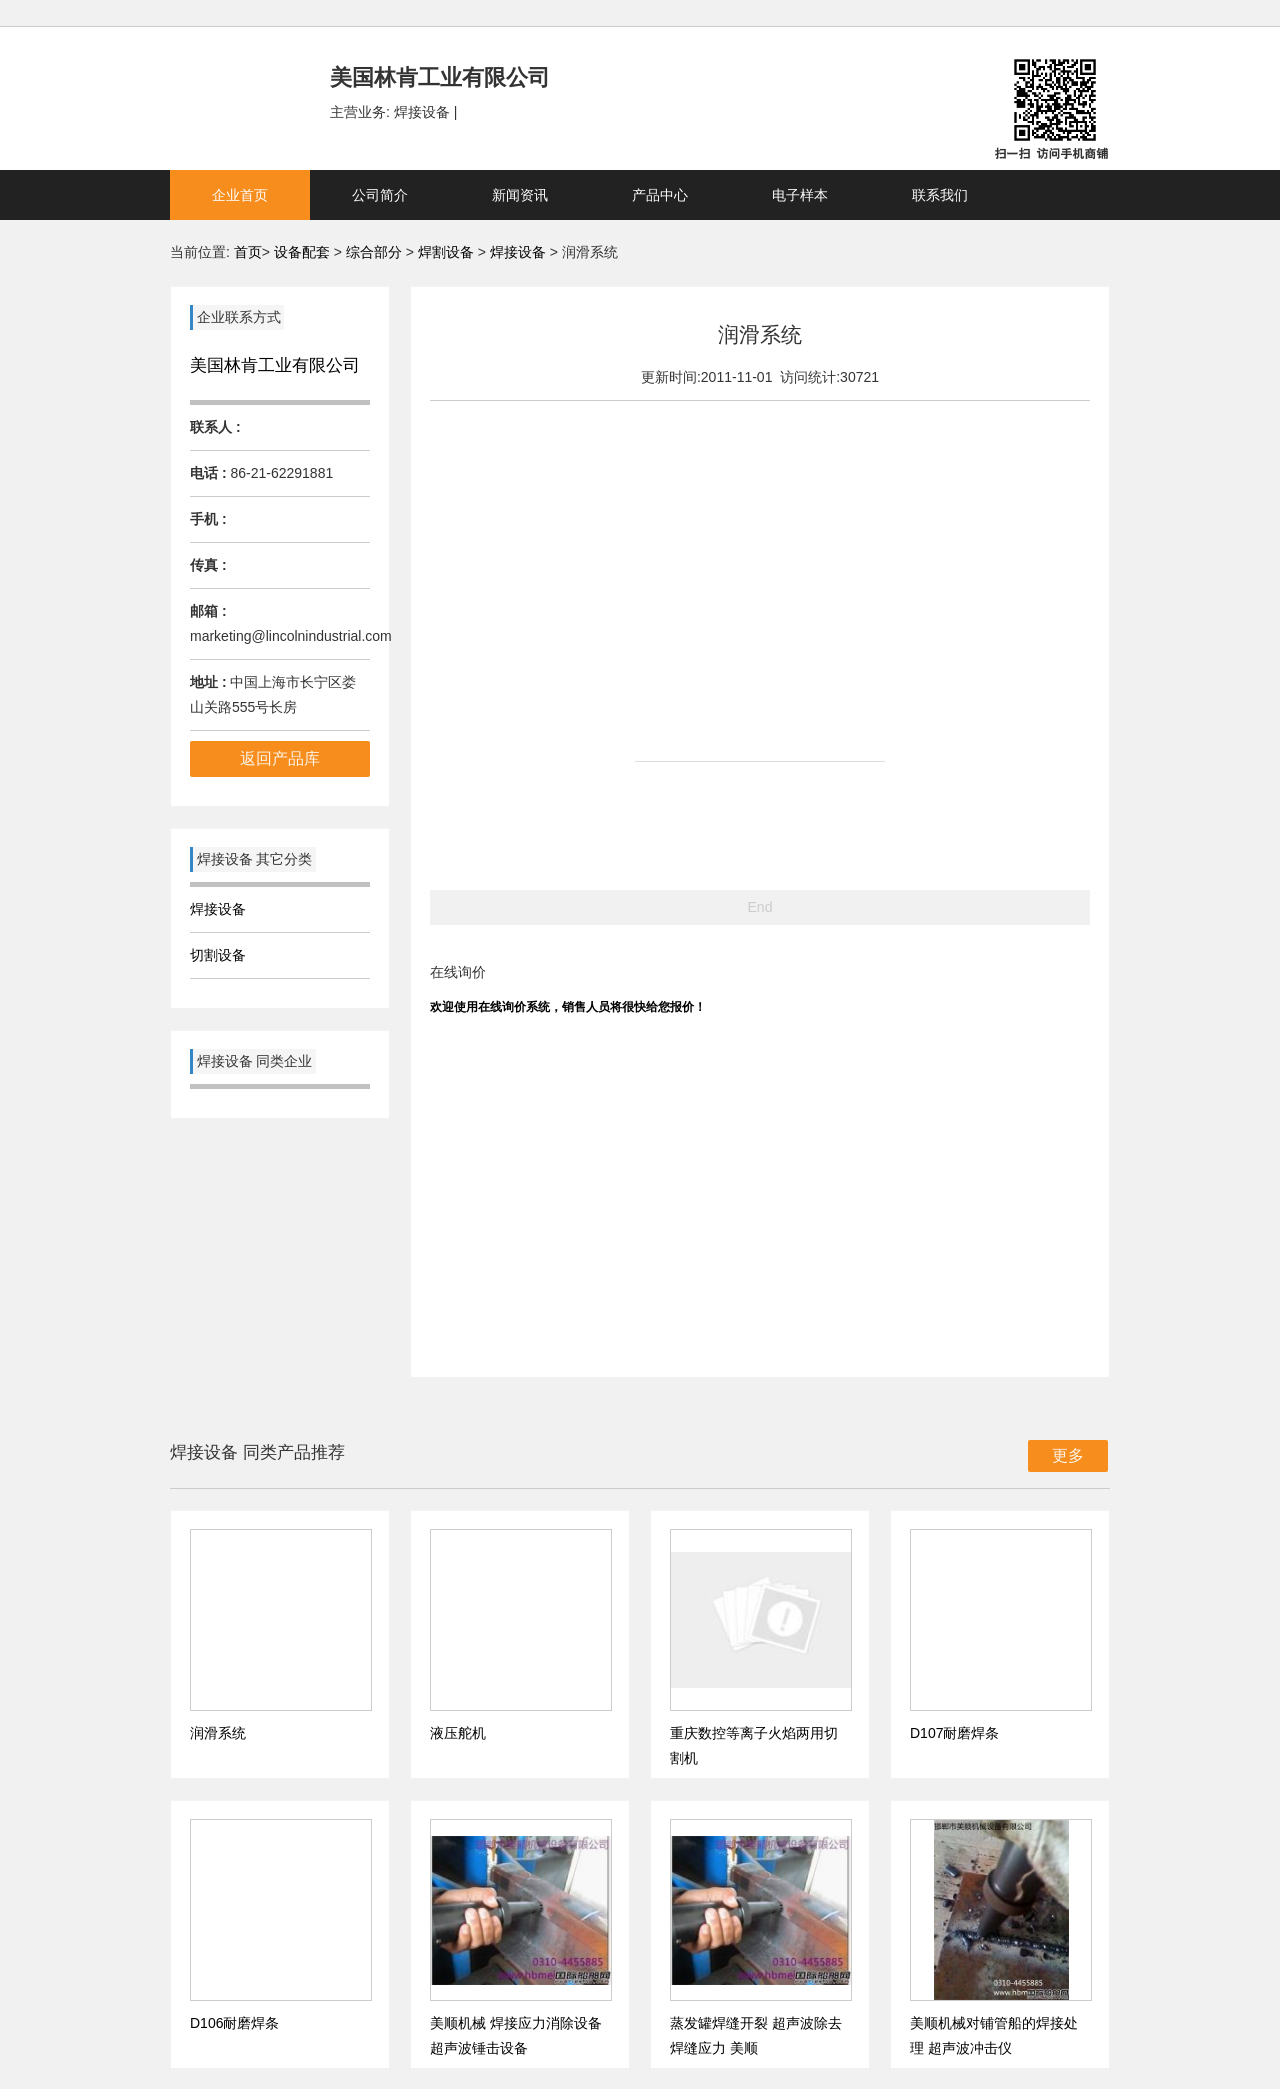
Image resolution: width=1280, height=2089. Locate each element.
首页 (248, 252)
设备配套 (302, 252)
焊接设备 (520, 252)
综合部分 (376, 252)
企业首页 (240, 195)
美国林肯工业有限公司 (275, 365)
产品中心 (660, 195)
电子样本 (800, 195)
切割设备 (218, 955)
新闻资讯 (520, 195)
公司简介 (380, 195)
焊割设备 (448, 252)
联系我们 (940, 195)
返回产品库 (280, 758)
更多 (1068, 1455)
